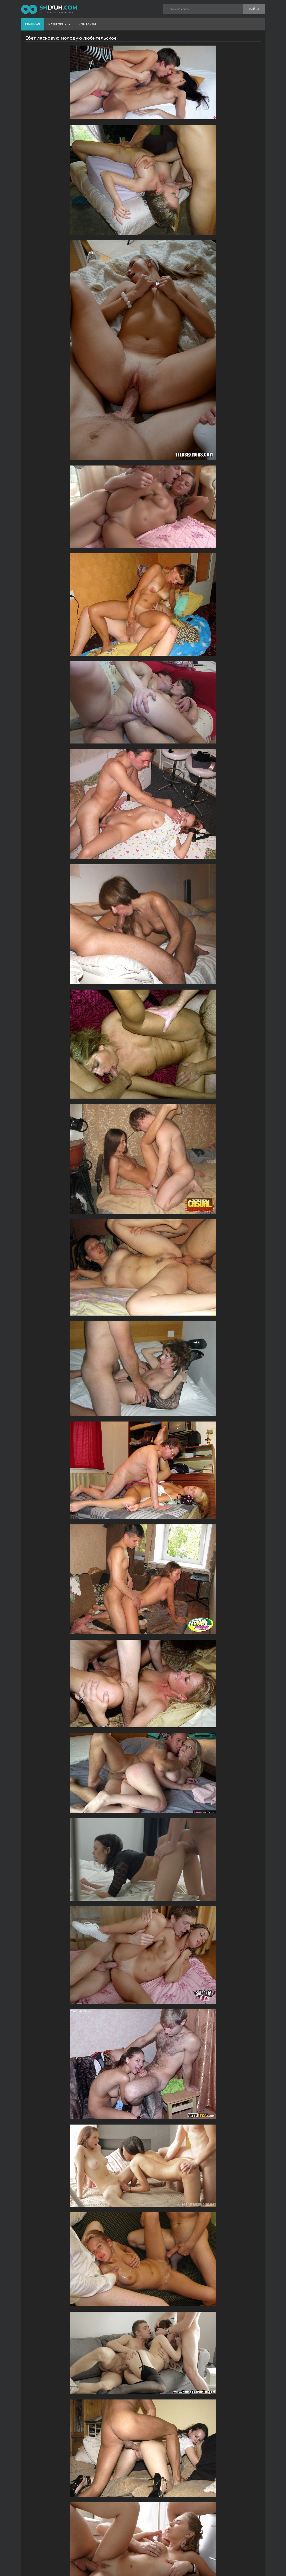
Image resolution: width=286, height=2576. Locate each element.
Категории (57, 24)
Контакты (87, 24)
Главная (32, 24)
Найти (254, 9)
